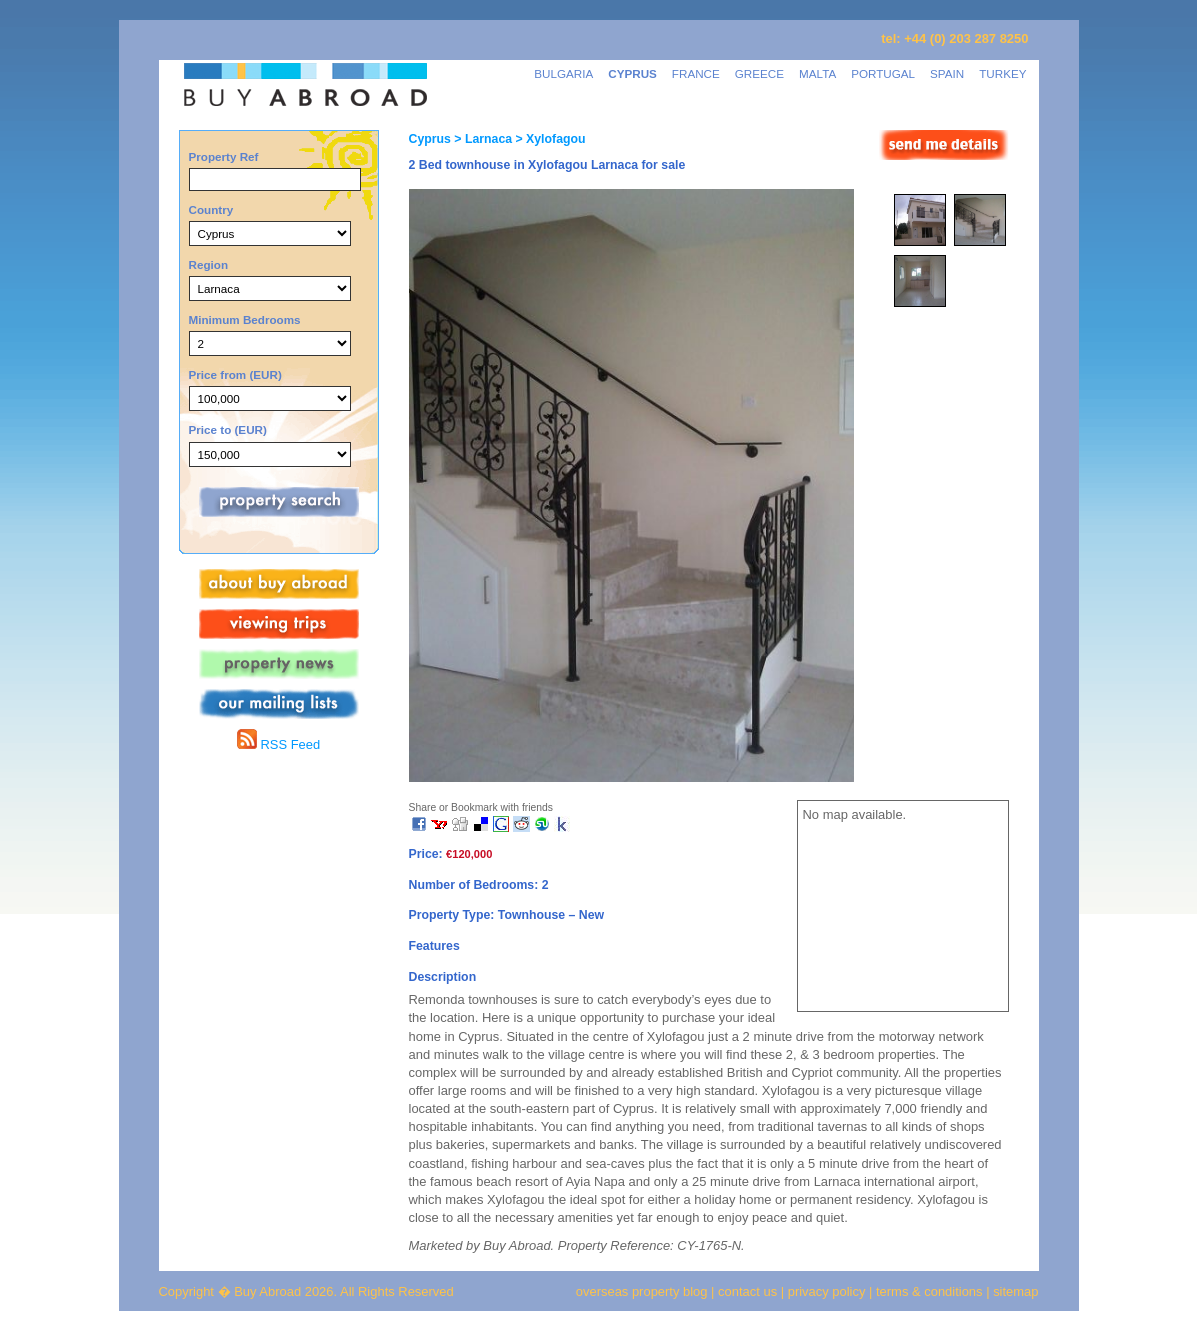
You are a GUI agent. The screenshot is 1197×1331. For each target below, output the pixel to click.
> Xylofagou (548, 139)
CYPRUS (632, 73)
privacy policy (827, 1291)
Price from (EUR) (235, 374)
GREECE (759, 73)
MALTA (817, 73)
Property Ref (224, 156)
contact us (747, 1291)
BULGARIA (563, 73)
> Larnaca (481, 139)
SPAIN (947, 73)
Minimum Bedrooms (245, 319)
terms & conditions (931, 1291)
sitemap (1014, 1291)
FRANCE (696, 73)
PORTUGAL (883, 73)
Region (209, 264)
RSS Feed (278, 744)
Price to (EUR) (228, 429)
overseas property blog (642, 1291)
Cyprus (430, 139)
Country (211, 209)
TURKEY (1002, 73)
